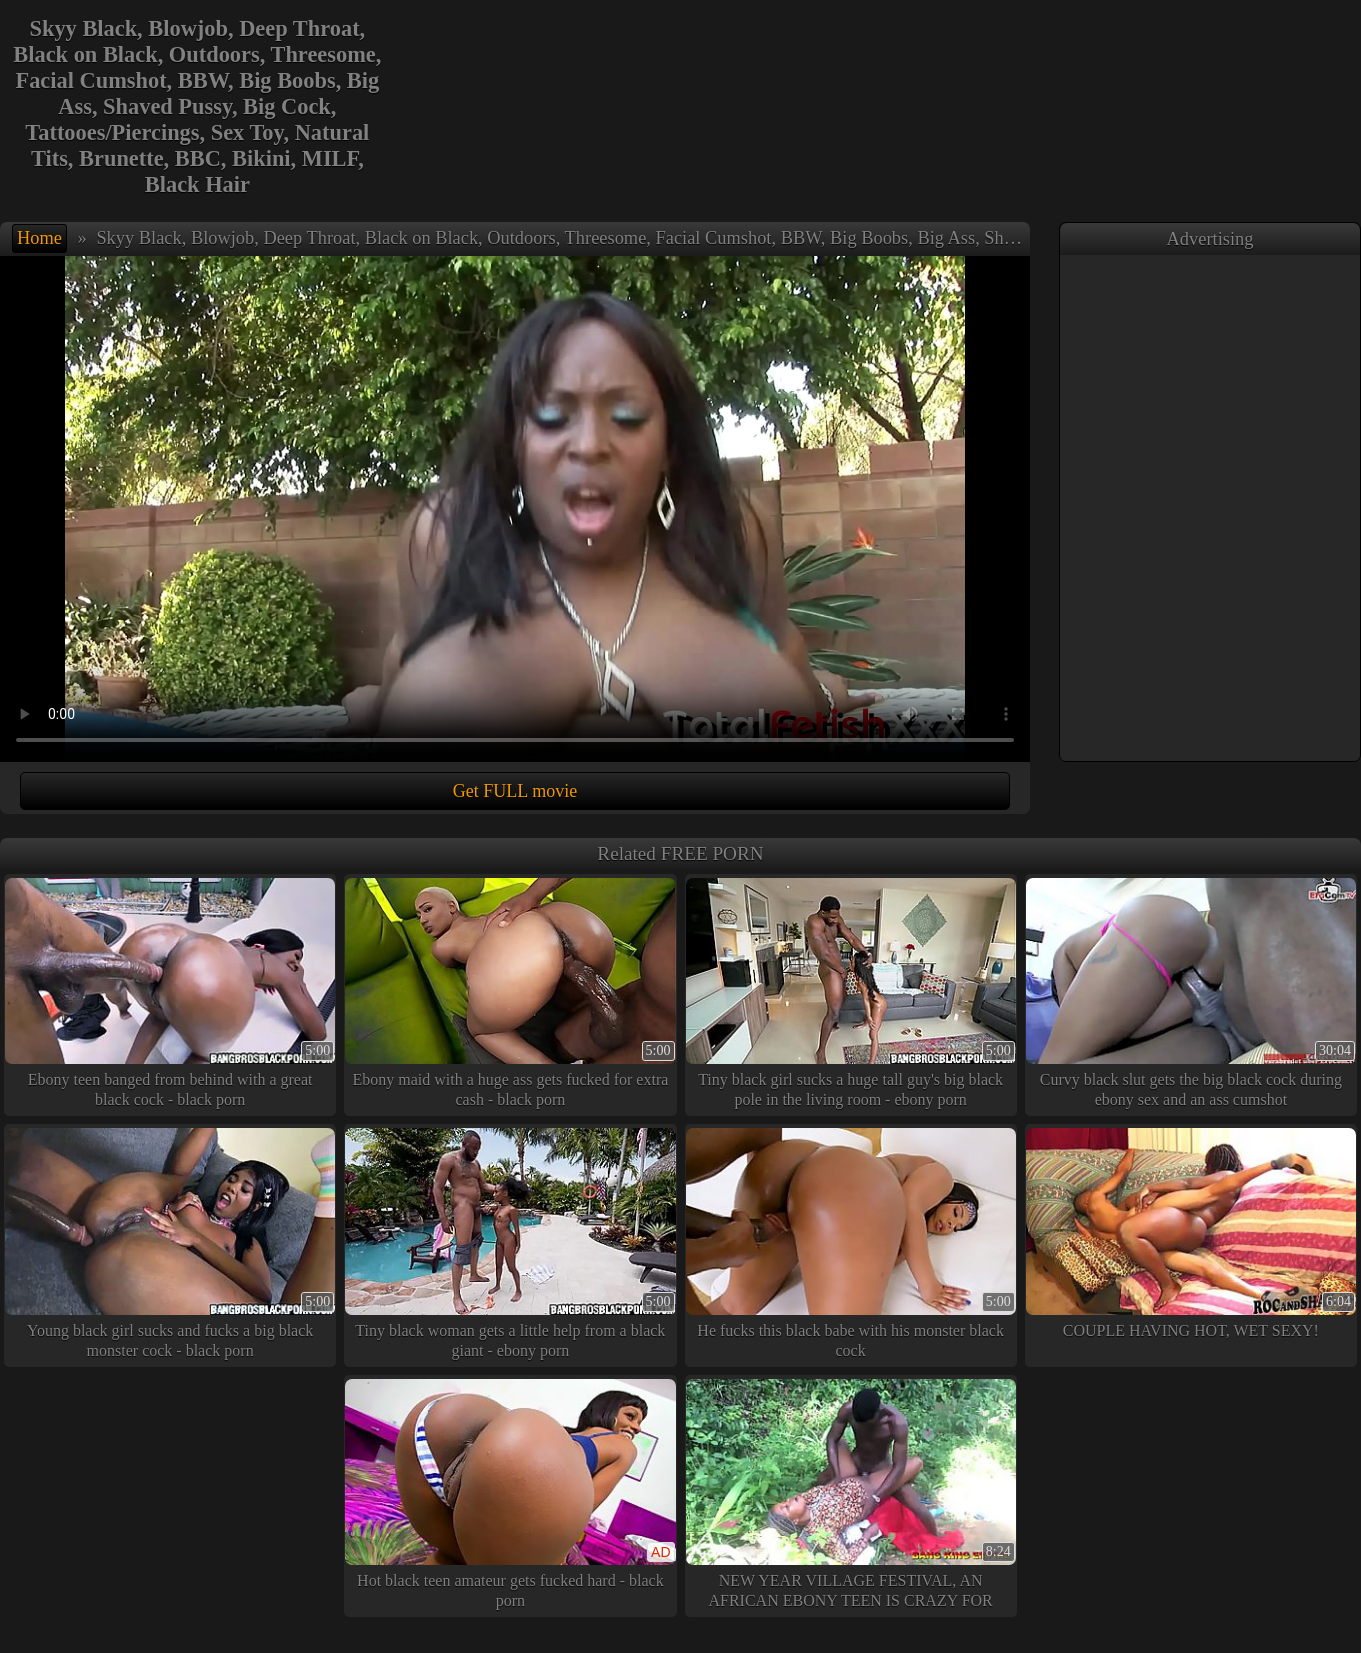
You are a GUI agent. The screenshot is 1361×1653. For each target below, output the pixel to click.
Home (39, 238)
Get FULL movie (515, 791)
